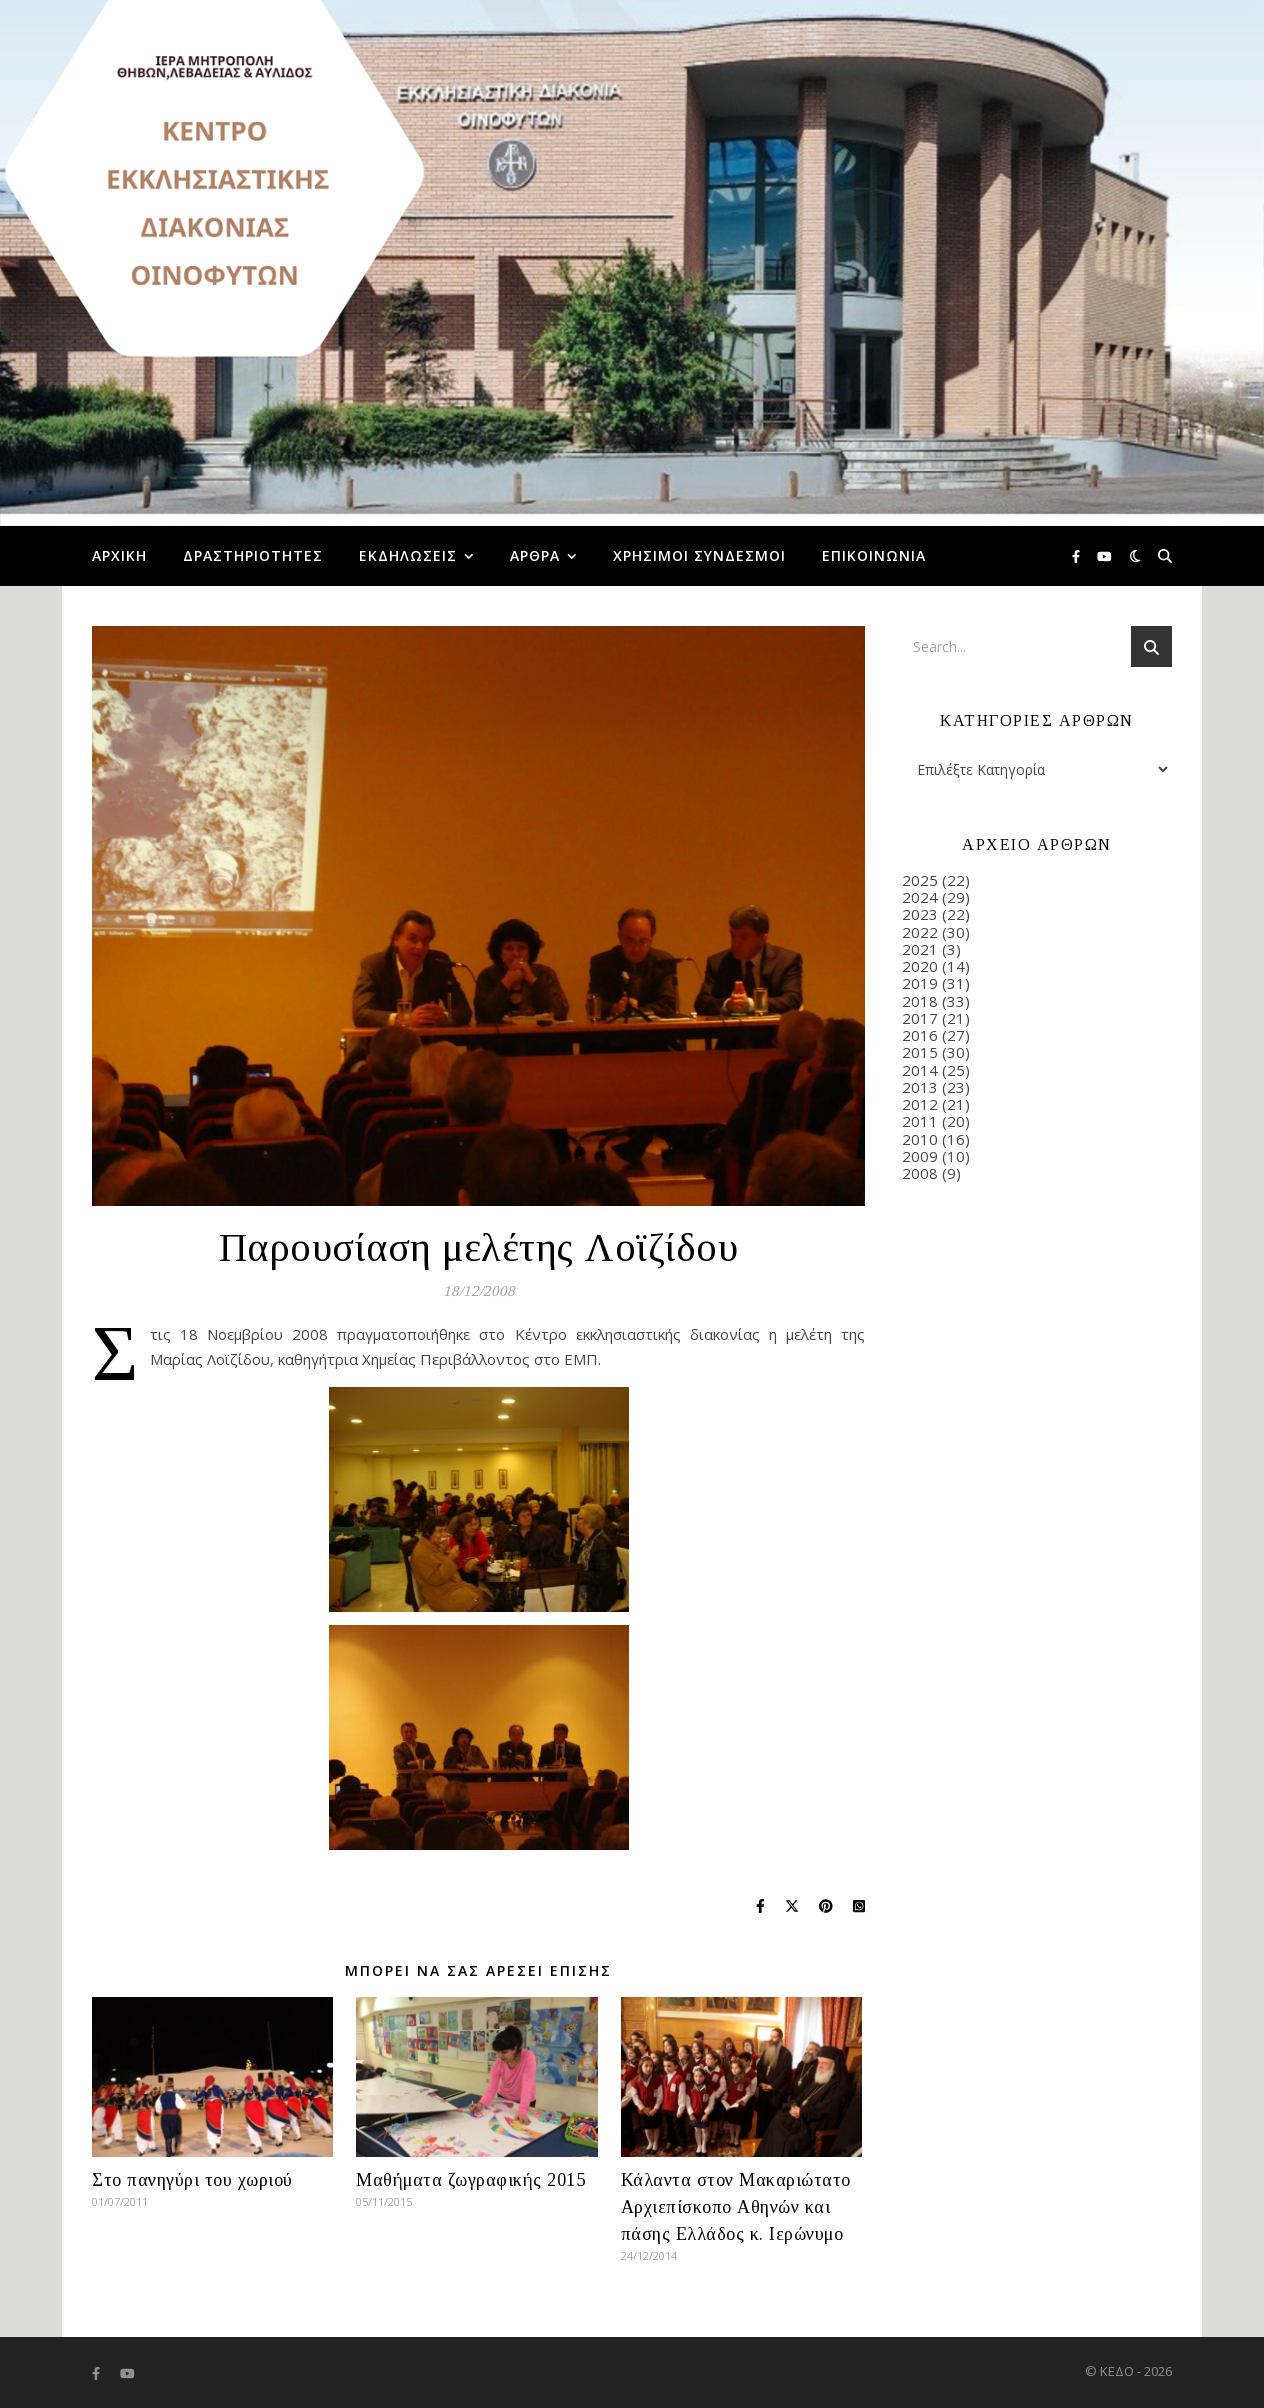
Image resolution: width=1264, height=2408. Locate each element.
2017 (920, 1018)
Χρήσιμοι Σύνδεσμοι (699, 555)
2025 (920, 880)
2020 (920, 966)
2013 (920, 1087)
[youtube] (1104, 556)
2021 (920, 949)
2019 (920, 983)
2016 (920, 1035)
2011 (920, 1121)
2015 (920, 1052)
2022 (920, 932)
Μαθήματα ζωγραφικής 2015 (470, 2180)
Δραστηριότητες (253, 555)
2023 (920, 914)
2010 (920, 1139)
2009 (920, 1156)
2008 (920, 1173)
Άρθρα (535, 555)
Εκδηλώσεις (408, 555)
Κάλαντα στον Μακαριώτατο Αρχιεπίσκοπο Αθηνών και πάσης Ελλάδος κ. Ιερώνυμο (736, 2207)
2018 (920, 1001)
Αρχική (119, 555)
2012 (920, 1104)
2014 (920, 1070)
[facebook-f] (1077, 556)
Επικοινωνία (874, 555)
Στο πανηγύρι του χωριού (192, 2180)
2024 (920, 897)
